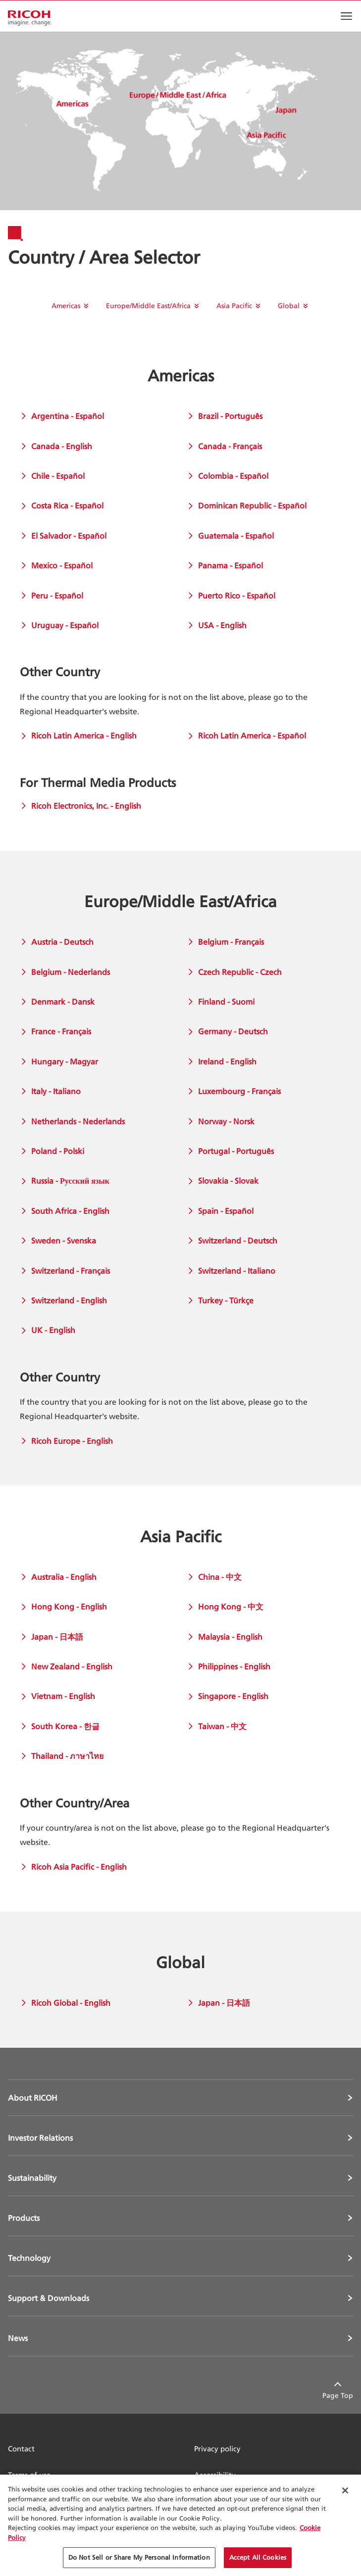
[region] (180, 2525)
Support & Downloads (48, 2298)
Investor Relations (40, 2138)
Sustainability (32, 2178)
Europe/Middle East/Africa (148, 305)
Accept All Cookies (257, 2557)
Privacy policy (217, 2448)
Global (289, 305)
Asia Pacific (234, 305)
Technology (29, 2258)
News (18, 2338)
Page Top (337, 2395)
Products (24, 2218)
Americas (66, 305)
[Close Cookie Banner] (345, 2490)
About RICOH (32, 2098)
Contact (21, 2448)
